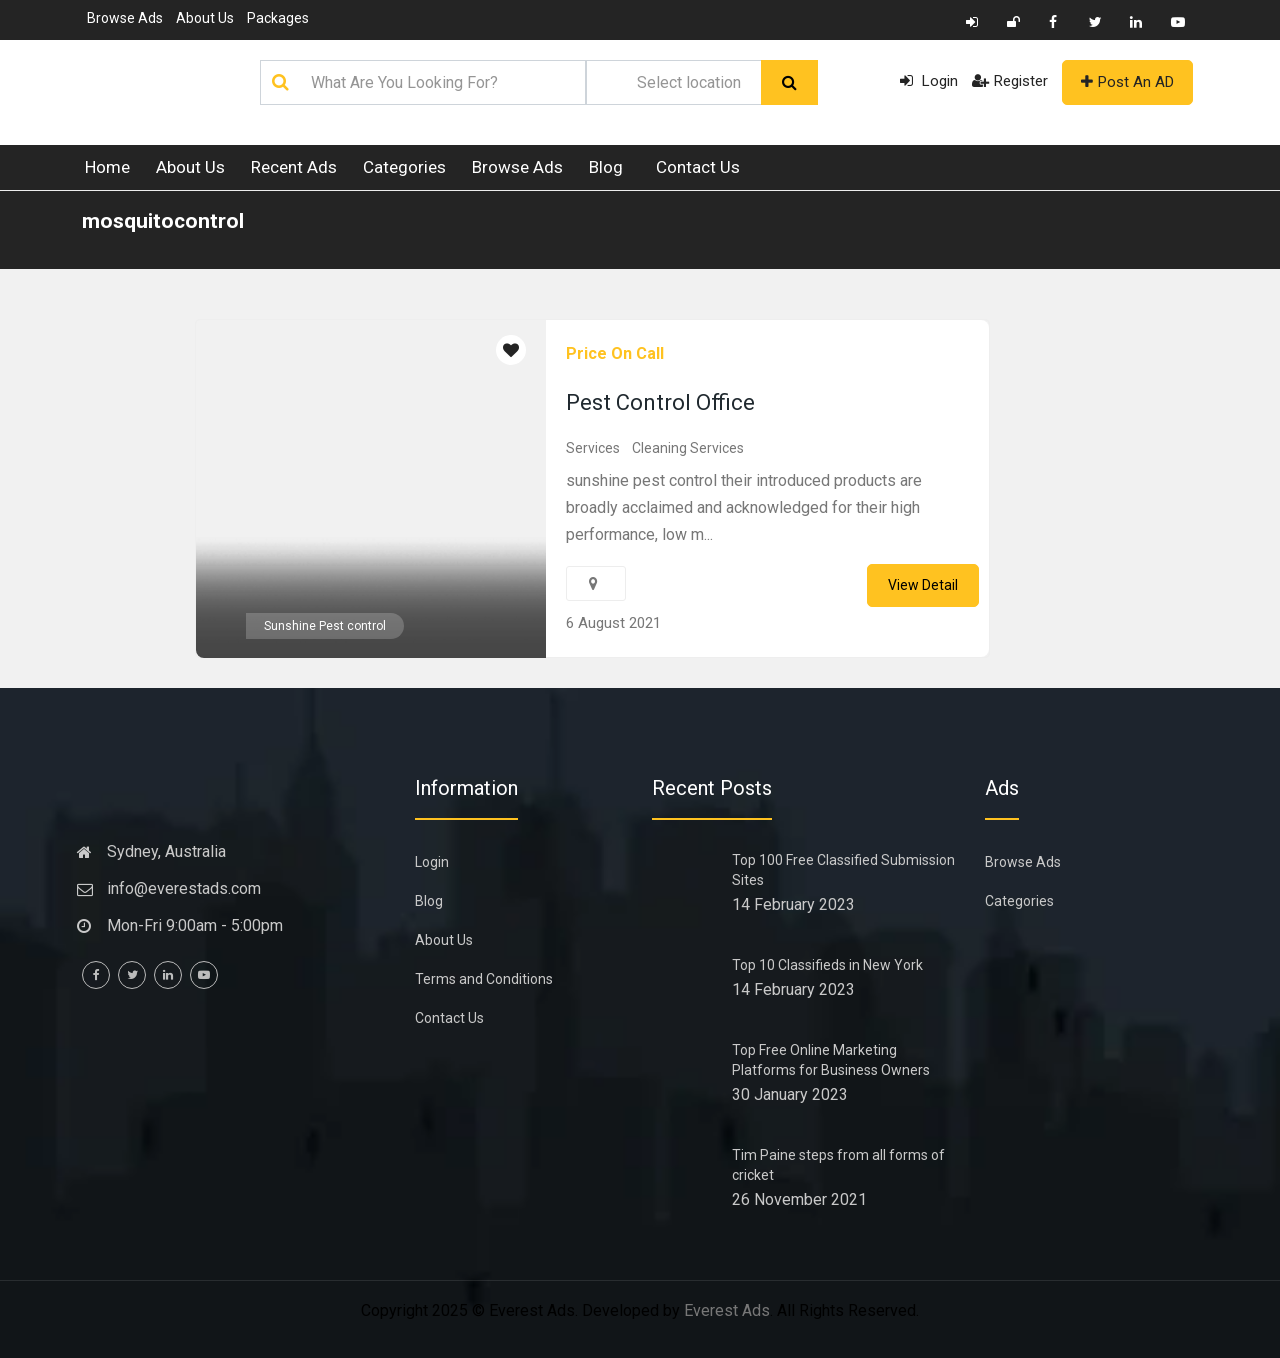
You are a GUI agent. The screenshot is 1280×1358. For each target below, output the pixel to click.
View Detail (923, 585)
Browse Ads (125, 18)
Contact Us (698, 167)
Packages (278, 18)
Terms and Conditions (484, 979)
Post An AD (1127, 82)
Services (593, 448)
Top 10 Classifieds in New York (827, 965)
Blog (606, 167)
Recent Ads (294, 167)
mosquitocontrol (163, 221)
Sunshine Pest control (325, 626)
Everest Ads (727, 1310)
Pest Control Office (660, 402)
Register (1010, 81)
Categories (404, 167)
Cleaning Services (688, 448)
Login (929, 81)
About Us (205, 18)
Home (107, 167)
